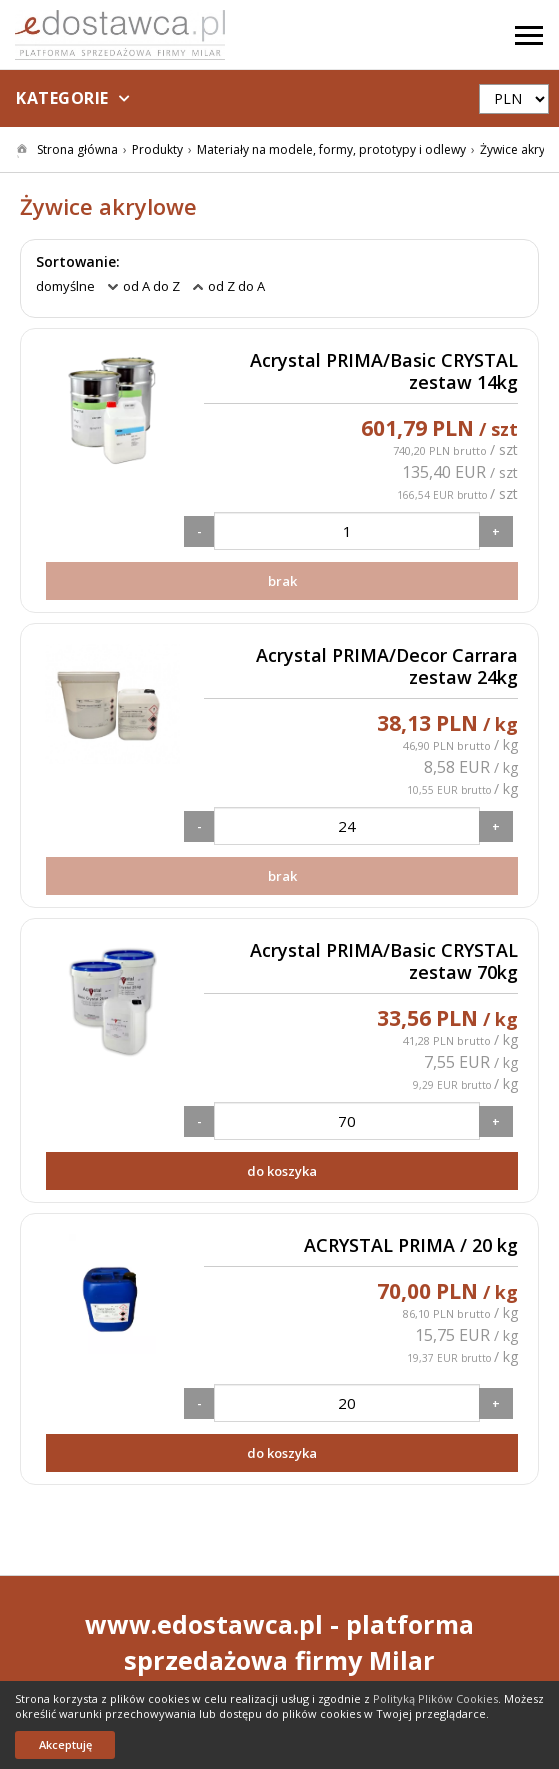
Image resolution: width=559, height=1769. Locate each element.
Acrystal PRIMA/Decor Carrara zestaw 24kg (387, 666)
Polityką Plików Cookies (435, 1698)
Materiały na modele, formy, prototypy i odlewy (331, 149)
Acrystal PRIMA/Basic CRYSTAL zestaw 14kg (384, 371)
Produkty (157, 149)
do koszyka (282, 1171)
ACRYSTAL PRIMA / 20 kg (411, 1245)
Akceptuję (65, 1744)
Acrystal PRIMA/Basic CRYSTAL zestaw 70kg (384, 961)
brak (282, 581)
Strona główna (77, 149)
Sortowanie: (78, 262)
